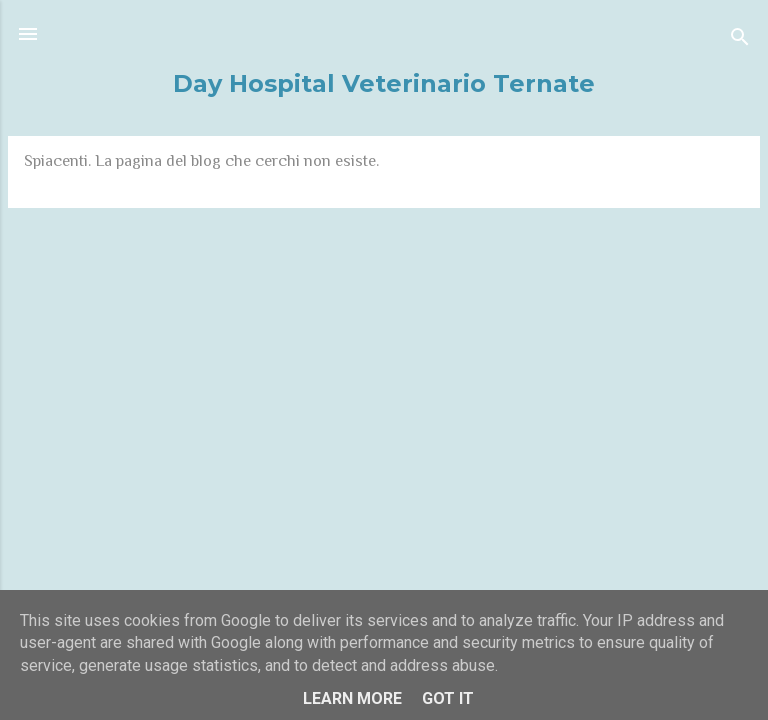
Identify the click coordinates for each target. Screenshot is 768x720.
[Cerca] (740, 40)
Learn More (352, 698)
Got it (448, 698)
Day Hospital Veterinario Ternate (384, 83)
